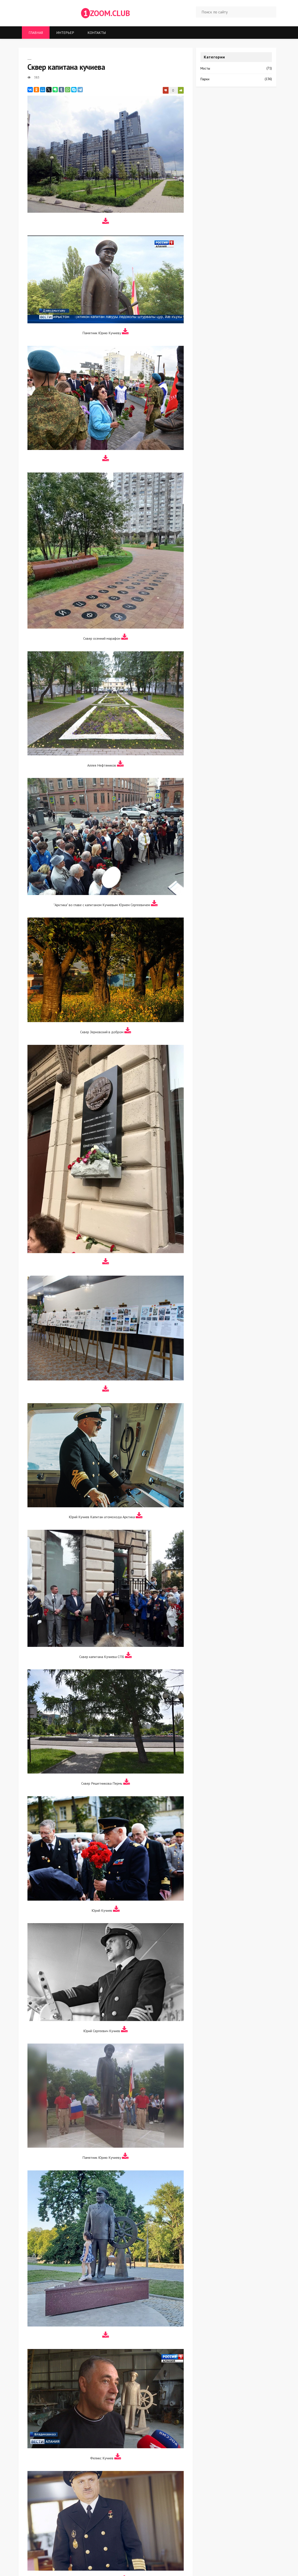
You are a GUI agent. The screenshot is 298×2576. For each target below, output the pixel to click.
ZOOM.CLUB (105, 13)
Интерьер (65, 32)
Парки (204, 79)
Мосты (205, 68)
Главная (36, 32)
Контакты (97, 32)
